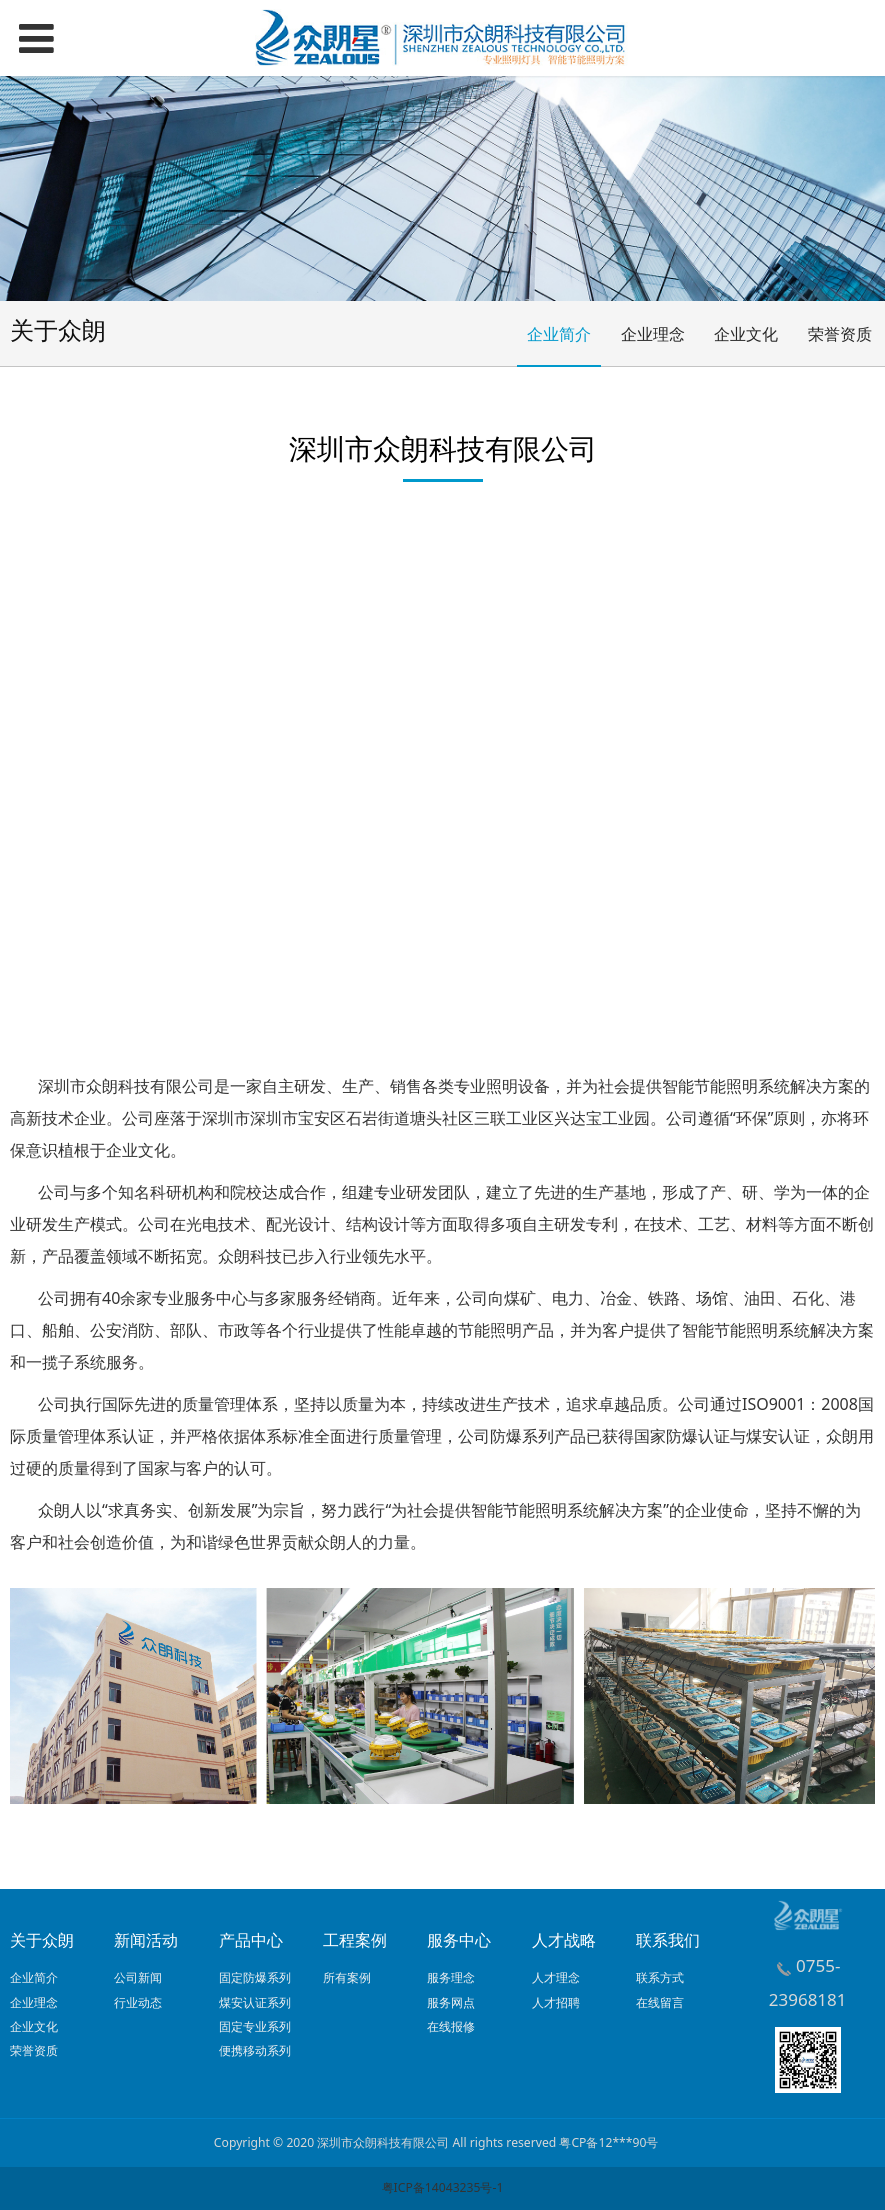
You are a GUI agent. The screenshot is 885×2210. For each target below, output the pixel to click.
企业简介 (559, 334)
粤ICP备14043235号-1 (443, 2187)
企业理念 (653, 334)
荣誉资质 (840, 334)
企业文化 (746, 334)
